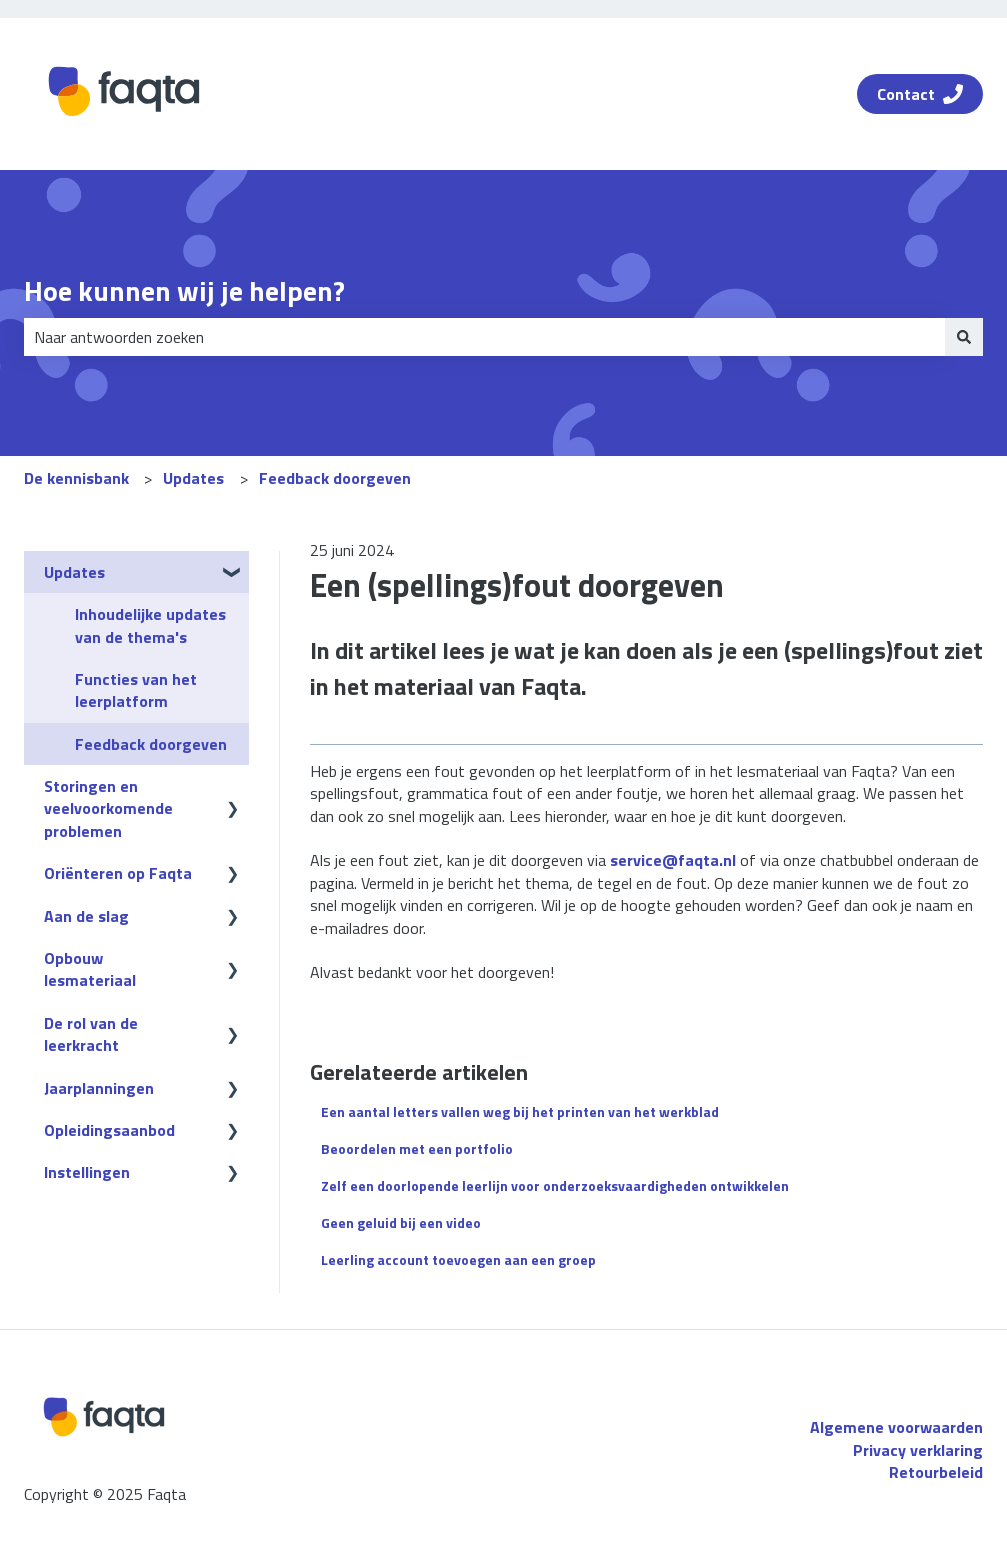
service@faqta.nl (673, 860)
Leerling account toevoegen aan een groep (458, 1259)
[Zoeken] (964, 337)
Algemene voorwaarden (896, 1427)
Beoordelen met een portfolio (417, 1148)
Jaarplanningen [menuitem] (99, 1088)
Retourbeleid (936, 1472)
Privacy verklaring (918, 1450)
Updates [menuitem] (74, 572)
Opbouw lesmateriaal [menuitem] (90, 969)
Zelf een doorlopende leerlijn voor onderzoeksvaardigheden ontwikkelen (555, 1185)
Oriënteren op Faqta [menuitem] (118, 873)
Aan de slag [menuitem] (86, 916)
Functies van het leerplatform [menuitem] (136, 690)
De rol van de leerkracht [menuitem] (91, 1034)
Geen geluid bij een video (401, 1222)
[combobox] (484, 337)
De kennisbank (76, 478)
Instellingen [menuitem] (87, 1172)
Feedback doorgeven (335, 478)
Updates (193, 478)
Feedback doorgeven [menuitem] (151, 744)
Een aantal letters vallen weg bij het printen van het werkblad (520, 1111)
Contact (920, 94)
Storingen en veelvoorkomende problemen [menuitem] (108, 808)
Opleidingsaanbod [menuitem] (109, 1130)
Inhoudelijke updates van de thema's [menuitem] (150, 625)
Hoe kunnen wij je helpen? (184, 291)
